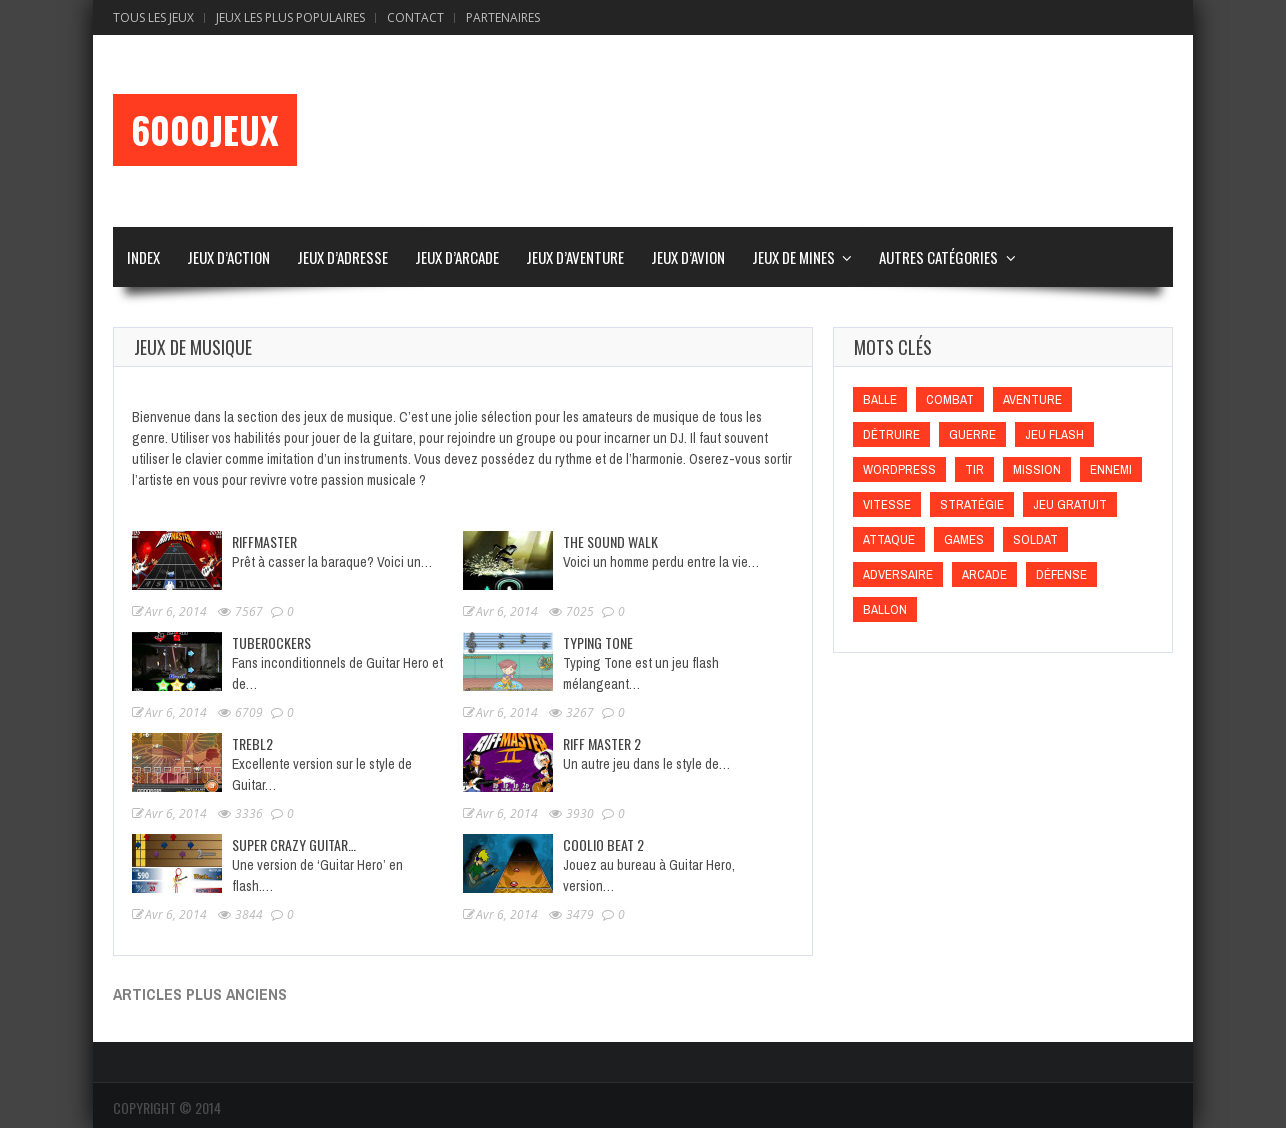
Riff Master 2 (602, 743)
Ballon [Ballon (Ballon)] (885, 609)
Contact (415, 17)
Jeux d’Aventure (575, 257)
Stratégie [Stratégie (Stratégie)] (972, 504)
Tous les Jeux (153, 17)
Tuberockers (271, 642)
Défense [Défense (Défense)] (1061, 574)
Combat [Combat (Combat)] (950, 399)
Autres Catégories (938, 257)
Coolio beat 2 (603, 844)
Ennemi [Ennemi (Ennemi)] (1111, 469)
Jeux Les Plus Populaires (290, 17)
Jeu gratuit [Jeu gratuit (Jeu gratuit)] (1070, 504)
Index (143, 257)
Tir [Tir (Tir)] (974, 469)
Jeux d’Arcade (457, 257)
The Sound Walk (610, 541)
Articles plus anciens (200, 994)
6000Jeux (205, 130)
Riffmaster (264, 541)
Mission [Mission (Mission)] (1037, 469)
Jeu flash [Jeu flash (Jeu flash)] (1054, 434)
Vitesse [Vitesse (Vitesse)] (887, 504)
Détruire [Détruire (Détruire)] (891, 434)
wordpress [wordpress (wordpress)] (899, 469)
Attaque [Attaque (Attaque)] (889, 539)
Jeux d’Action (228, 257)
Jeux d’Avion (688, 257)
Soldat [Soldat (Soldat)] (1035, 539)
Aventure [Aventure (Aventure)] (1032, 399)
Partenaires (503, 17)
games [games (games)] (964, 539)
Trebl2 (252, 743)
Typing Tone (598, 642)
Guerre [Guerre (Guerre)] (972, 434)
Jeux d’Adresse (342, 257)
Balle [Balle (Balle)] (880, 399)
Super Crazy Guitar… (294, 844)
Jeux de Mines (793, 257)
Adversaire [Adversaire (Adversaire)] (898, 574)
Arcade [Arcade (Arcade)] (984, 574)
